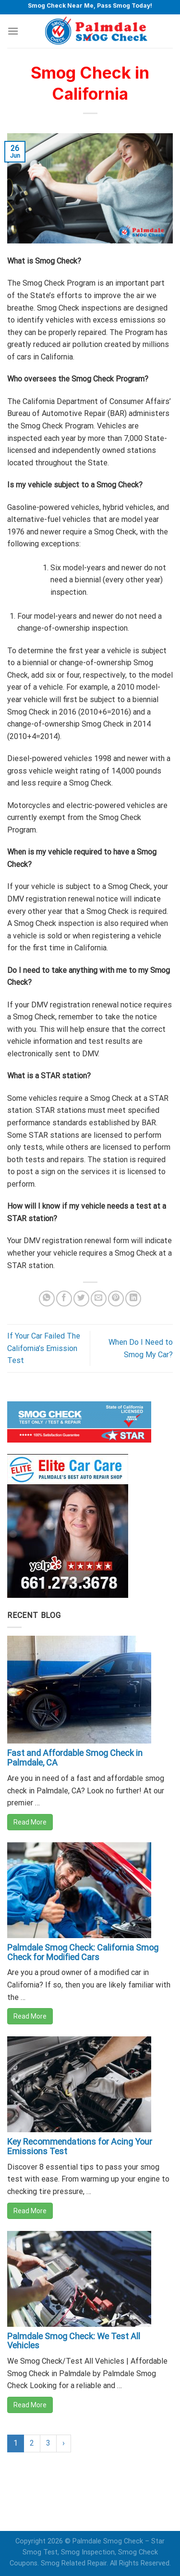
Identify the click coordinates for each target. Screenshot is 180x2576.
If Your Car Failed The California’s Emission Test (43, 1348)
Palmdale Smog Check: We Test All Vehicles (73, 2341)
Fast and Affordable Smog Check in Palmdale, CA (75, 1757)
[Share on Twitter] (81, 1298)
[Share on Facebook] (64, 1298)
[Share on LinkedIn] (133, 1298)
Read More (30, 1822)
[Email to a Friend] (99, 1298)
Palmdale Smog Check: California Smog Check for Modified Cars (82, 1952)
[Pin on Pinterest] (116, 1298)
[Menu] (13, 31)
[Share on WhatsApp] (47, 1298)
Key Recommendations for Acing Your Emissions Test (79, 2146)
